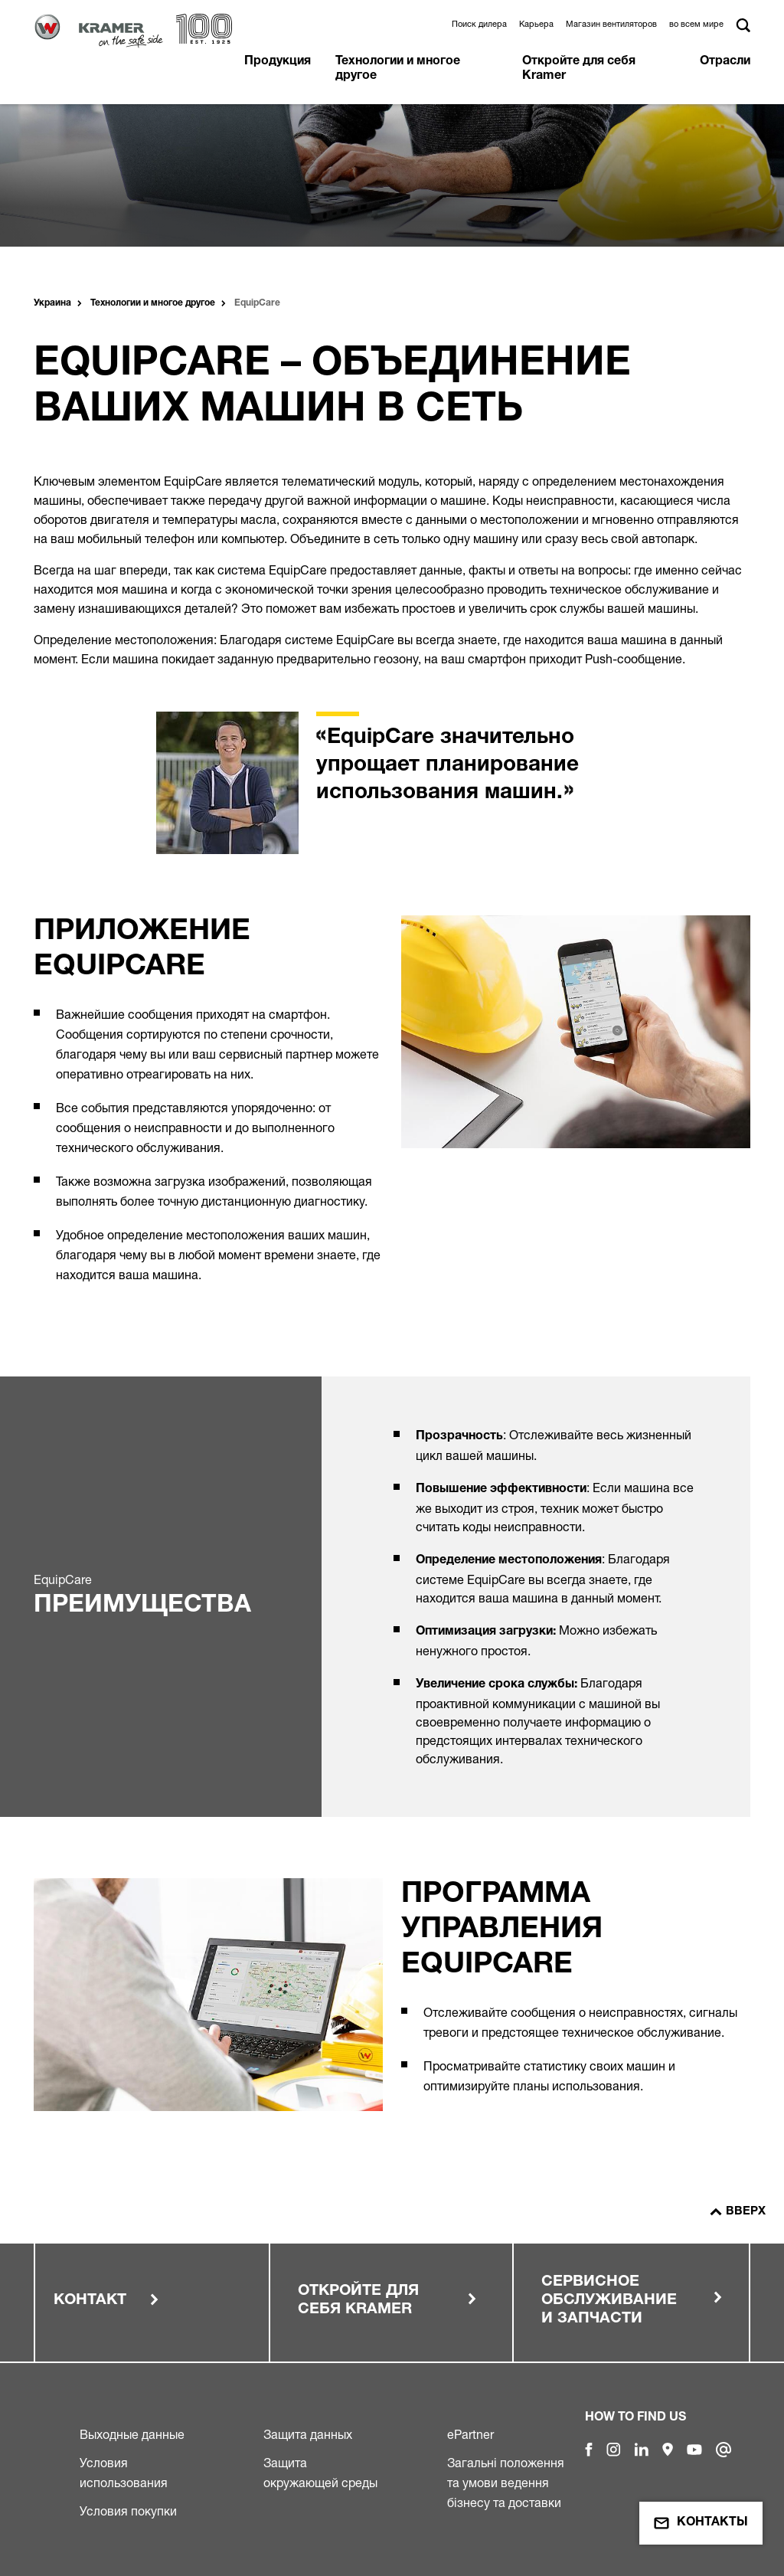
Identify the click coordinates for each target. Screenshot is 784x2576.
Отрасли (725, 62)
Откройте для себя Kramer (578, 69)
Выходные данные (132, 2434)
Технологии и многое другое (397, 69)
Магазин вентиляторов (611, 23)
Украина (52, 303)
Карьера (536, 23)
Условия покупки (128, 2511)
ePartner (470, 2434)
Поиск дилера (479, 23)
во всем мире (696, 23)
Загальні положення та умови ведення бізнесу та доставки (505, 2482)
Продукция (277, 62)
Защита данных (307, 2434)
